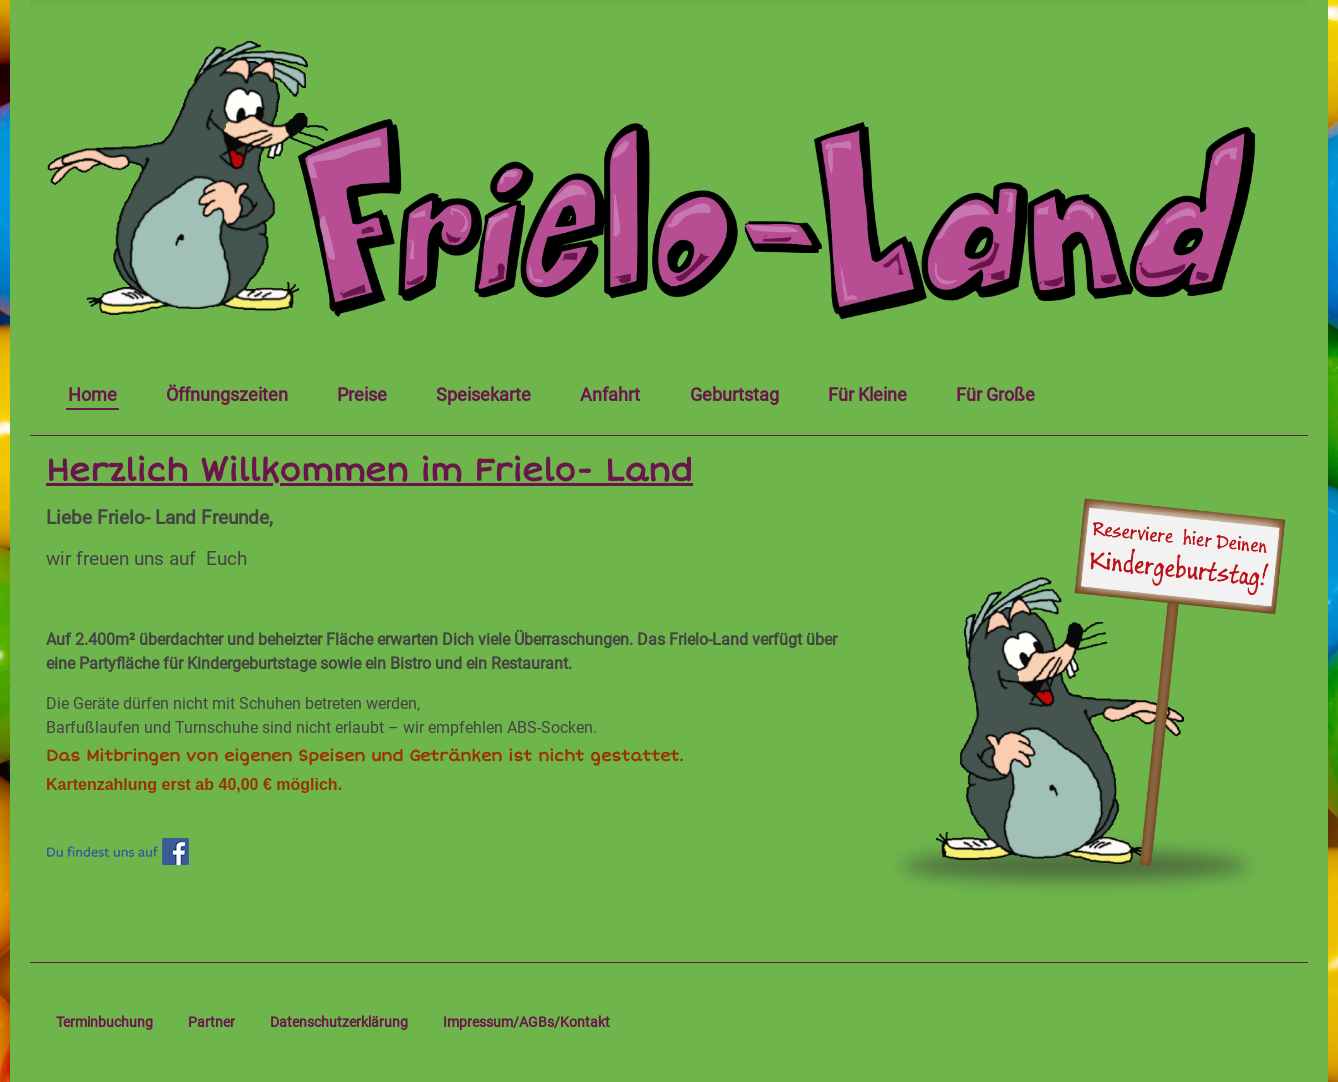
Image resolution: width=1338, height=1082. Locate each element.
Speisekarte (483, 395)
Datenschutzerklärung (339, 1022)
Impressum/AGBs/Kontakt (526, 1022)
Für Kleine (867, 395)
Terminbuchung (104, 1022)
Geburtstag (734, 395)
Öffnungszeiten (227, 395)
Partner (211, 1022)
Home (92, 395)
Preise (362, 395)
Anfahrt (610, 395)
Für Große (995, 395)
